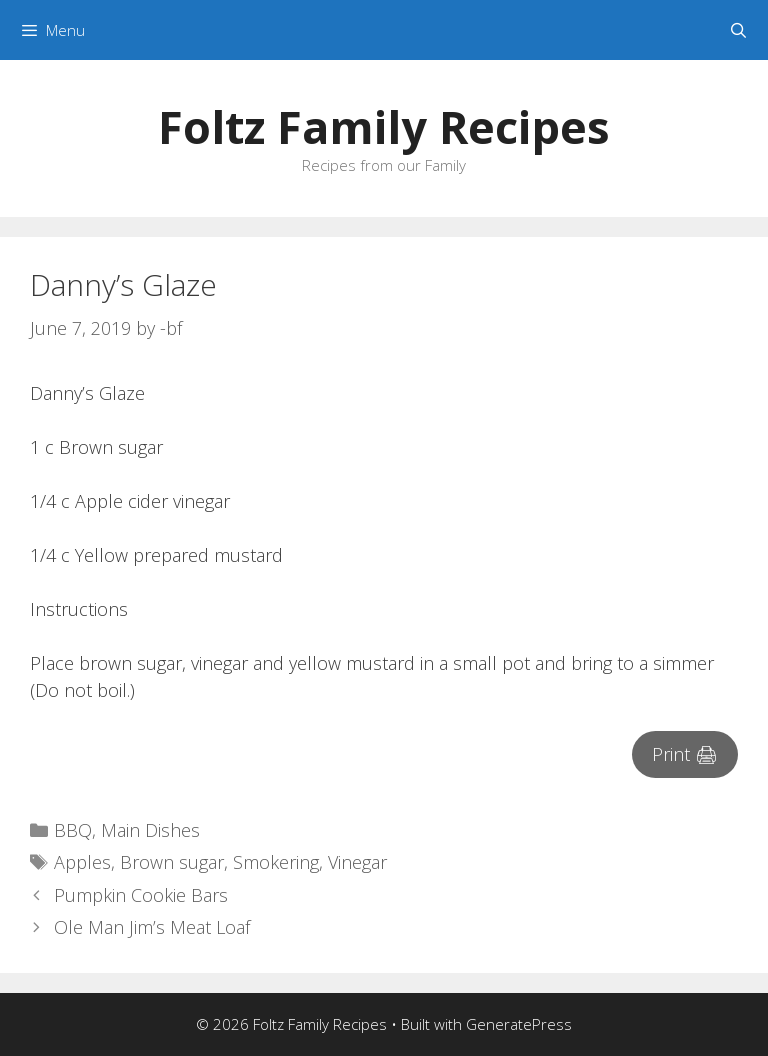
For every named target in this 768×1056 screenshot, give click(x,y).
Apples (82, 862)
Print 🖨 (685, 754)
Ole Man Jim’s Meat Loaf (152, 927)
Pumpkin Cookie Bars (141, 895)
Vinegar (357, 862)
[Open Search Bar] (738, 30)
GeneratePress (519, 1024)
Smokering (276, 862)
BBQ (73, 830)
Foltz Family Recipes (384, 126)
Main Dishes (150, 830)
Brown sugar (172, 862)
